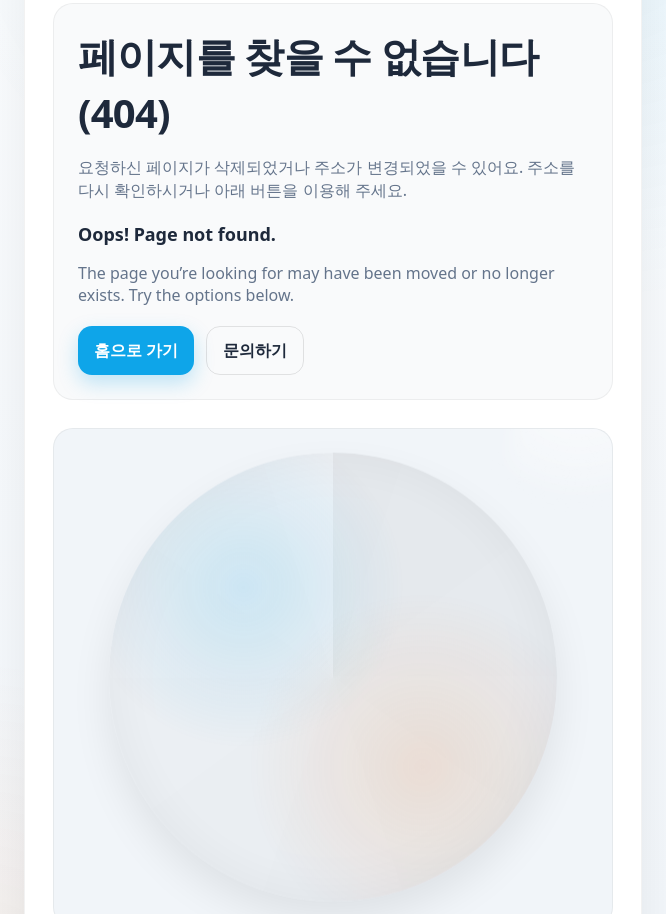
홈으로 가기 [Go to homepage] (136, 350)
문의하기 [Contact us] (255, 350)
